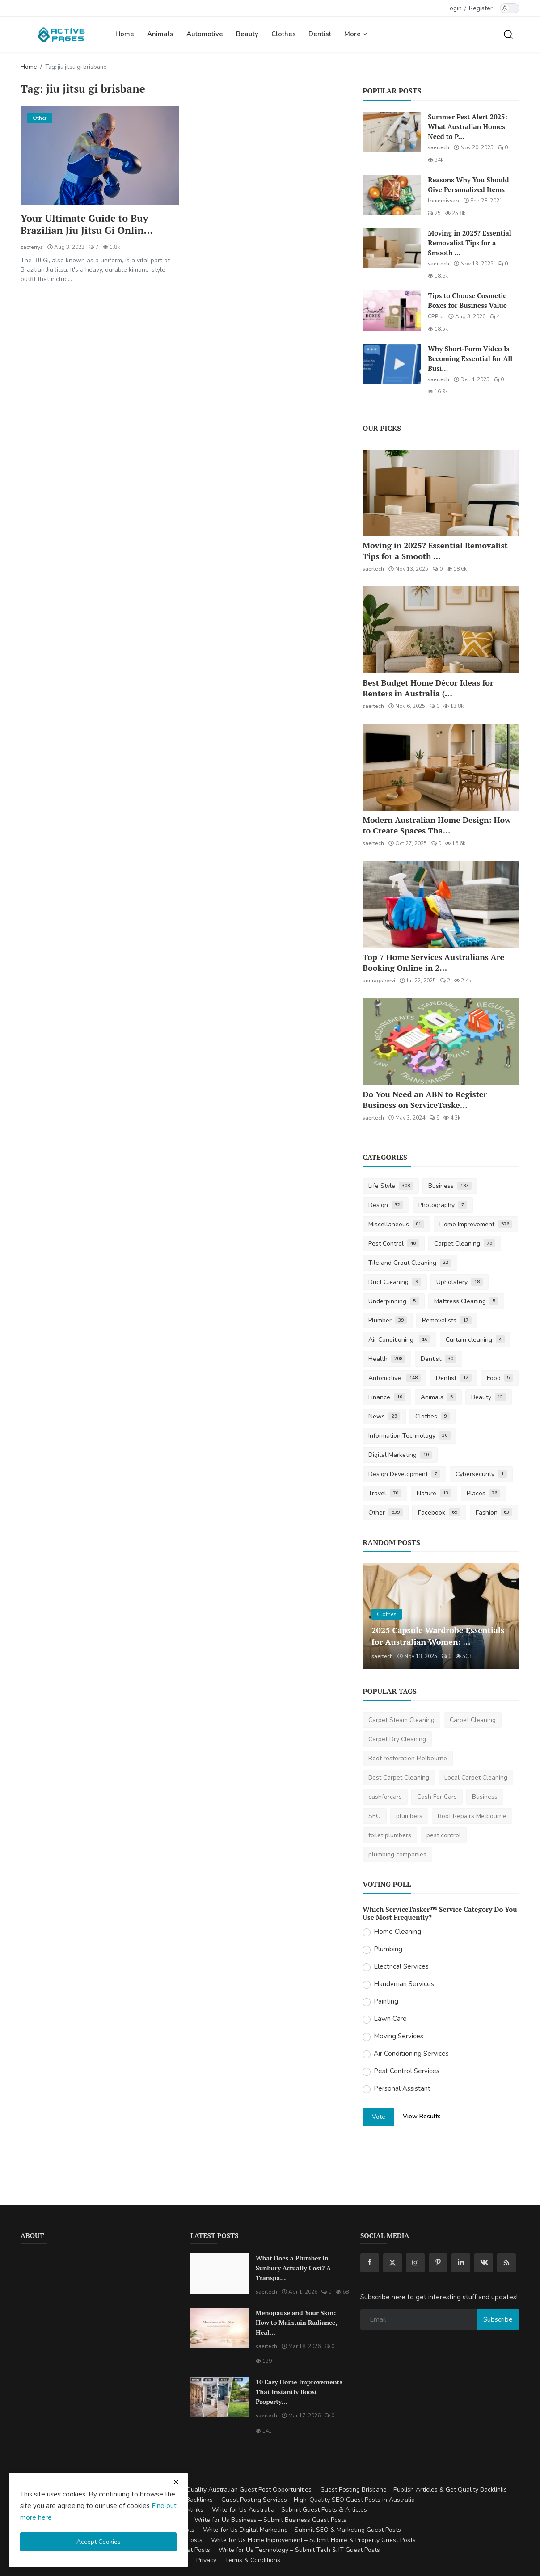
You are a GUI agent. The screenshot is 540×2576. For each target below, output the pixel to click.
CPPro (436, 316)
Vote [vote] (378, 2117)
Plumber (387, 1320)
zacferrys (32, 247)
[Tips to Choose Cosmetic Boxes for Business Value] (392, 310)
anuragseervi (379, 980)
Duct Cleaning (394, 1282)
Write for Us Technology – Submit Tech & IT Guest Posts (299, 2550)
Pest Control (393, 1243)
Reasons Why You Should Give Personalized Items (468, 184)
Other (385, 1512)
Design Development (404, 1474)
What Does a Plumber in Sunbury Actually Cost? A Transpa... (293, 2268)
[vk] (483, 2262)
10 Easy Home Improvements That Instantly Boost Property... (299, 2392)
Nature (434, 1493)
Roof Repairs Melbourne (472, 1816)
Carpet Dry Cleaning (397, 1739)
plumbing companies (397, 1854)
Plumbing (388, 1949)
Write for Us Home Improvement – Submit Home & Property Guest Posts (313, 2540)
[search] (508, 34)
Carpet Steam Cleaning (401, 1720)
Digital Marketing (400, 1455)
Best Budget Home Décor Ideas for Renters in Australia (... (428, 688)
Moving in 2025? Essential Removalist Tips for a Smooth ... (469, 242)
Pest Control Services (406, 2071)
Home (124, 33)
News (384, 1416)
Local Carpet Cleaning (475, 1777)
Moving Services (398, 2036)
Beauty (247, 33)
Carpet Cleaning (464, 1243)
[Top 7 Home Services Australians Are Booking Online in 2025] (441, 904)
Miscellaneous (396, 1224)
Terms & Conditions (252, 2560)
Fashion (494, 1512)
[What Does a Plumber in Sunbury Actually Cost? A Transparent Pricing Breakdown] (219, 2273)
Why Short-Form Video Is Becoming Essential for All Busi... (470, 358)
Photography (442, 1205)
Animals (160, 33)
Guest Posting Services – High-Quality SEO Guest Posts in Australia (318, 2500)
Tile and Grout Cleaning (409, 1263)
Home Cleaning (397, 1931)
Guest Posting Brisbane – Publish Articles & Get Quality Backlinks (413, 2489)
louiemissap (443, 200)
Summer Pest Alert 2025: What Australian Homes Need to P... (467, 126)
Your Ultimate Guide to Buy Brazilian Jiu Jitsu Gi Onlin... (87, 224)
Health (386, 1359)
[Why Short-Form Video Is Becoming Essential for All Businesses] (392, 364)
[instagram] (415, 2262)
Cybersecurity (481, 1474)
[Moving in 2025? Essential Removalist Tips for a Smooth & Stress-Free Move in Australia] (392, 248)
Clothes (283, 33)
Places (484, 1493)
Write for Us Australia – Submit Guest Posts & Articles (289, 2509)
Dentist (319, 33)
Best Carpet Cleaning (398, 1777)
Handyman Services (404, 1983)
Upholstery (459, 1282)
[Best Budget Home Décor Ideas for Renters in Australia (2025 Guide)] (441, 629)
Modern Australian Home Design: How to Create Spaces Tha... (437, 825)
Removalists (447, 1320)
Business (450, 1186)
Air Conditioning (399, 1339)
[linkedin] (460, 2262)
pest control (443, 1835)
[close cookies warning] (176, 2482)
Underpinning (393, 1301)
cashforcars (385, 1797)
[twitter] (392, 2262)
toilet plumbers (389, 1835)
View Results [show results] (422, 2116)
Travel (384, 1493)
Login (454, 8)
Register (481, 8)
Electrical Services (401, 1966)
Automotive (204, 33)
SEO (374, 1816)
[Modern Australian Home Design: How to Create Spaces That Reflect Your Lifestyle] (441, 767)
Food (500, 1378)
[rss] (506, 2262)
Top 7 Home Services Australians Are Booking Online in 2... (433, 962)
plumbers (409, 1816)
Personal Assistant (402, 2088)
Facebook (439, 1512)
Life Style (390, 1186)
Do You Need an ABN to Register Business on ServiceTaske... (425, 1099)
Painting (386, 2001)
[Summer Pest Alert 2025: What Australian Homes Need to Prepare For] (392, 132)
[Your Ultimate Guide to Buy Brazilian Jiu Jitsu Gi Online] (100, 155)
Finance (386, 1397)
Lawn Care (390, 2018)
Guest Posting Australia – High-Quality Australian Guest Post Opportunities (204, 2489)
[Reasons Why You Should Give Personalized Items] (392, 195)
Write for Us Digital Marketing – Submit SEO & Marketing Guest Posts (302, 2529)
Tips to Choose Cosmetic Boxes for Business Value (467, 300)
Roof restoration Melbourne (407, 1758)
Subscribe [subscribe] (498, 2319)
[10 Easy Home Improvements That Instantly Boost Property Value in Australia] (219, 2397)
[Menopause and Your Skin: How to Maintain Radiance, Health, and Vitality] (219, 2328)
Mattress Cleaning (466, 1301)
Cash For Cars (437, 1797)
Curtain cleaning (475, 1339)
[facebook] (369, 2262)
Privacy (206, 2560)
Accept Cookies (98, 2542)
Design (385, 1205)
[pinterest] (438, 2262)
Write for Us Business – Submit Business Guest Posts (270, 2520)
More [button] (355, 33)
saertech (438, 147)
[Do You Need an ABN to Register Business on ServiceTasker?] (441, 1041)
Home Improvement (475, 1224)
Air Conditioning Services (411, 2053)
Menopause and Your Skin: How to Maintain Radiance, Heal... (296, 2322)
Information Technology (409, 1435)
